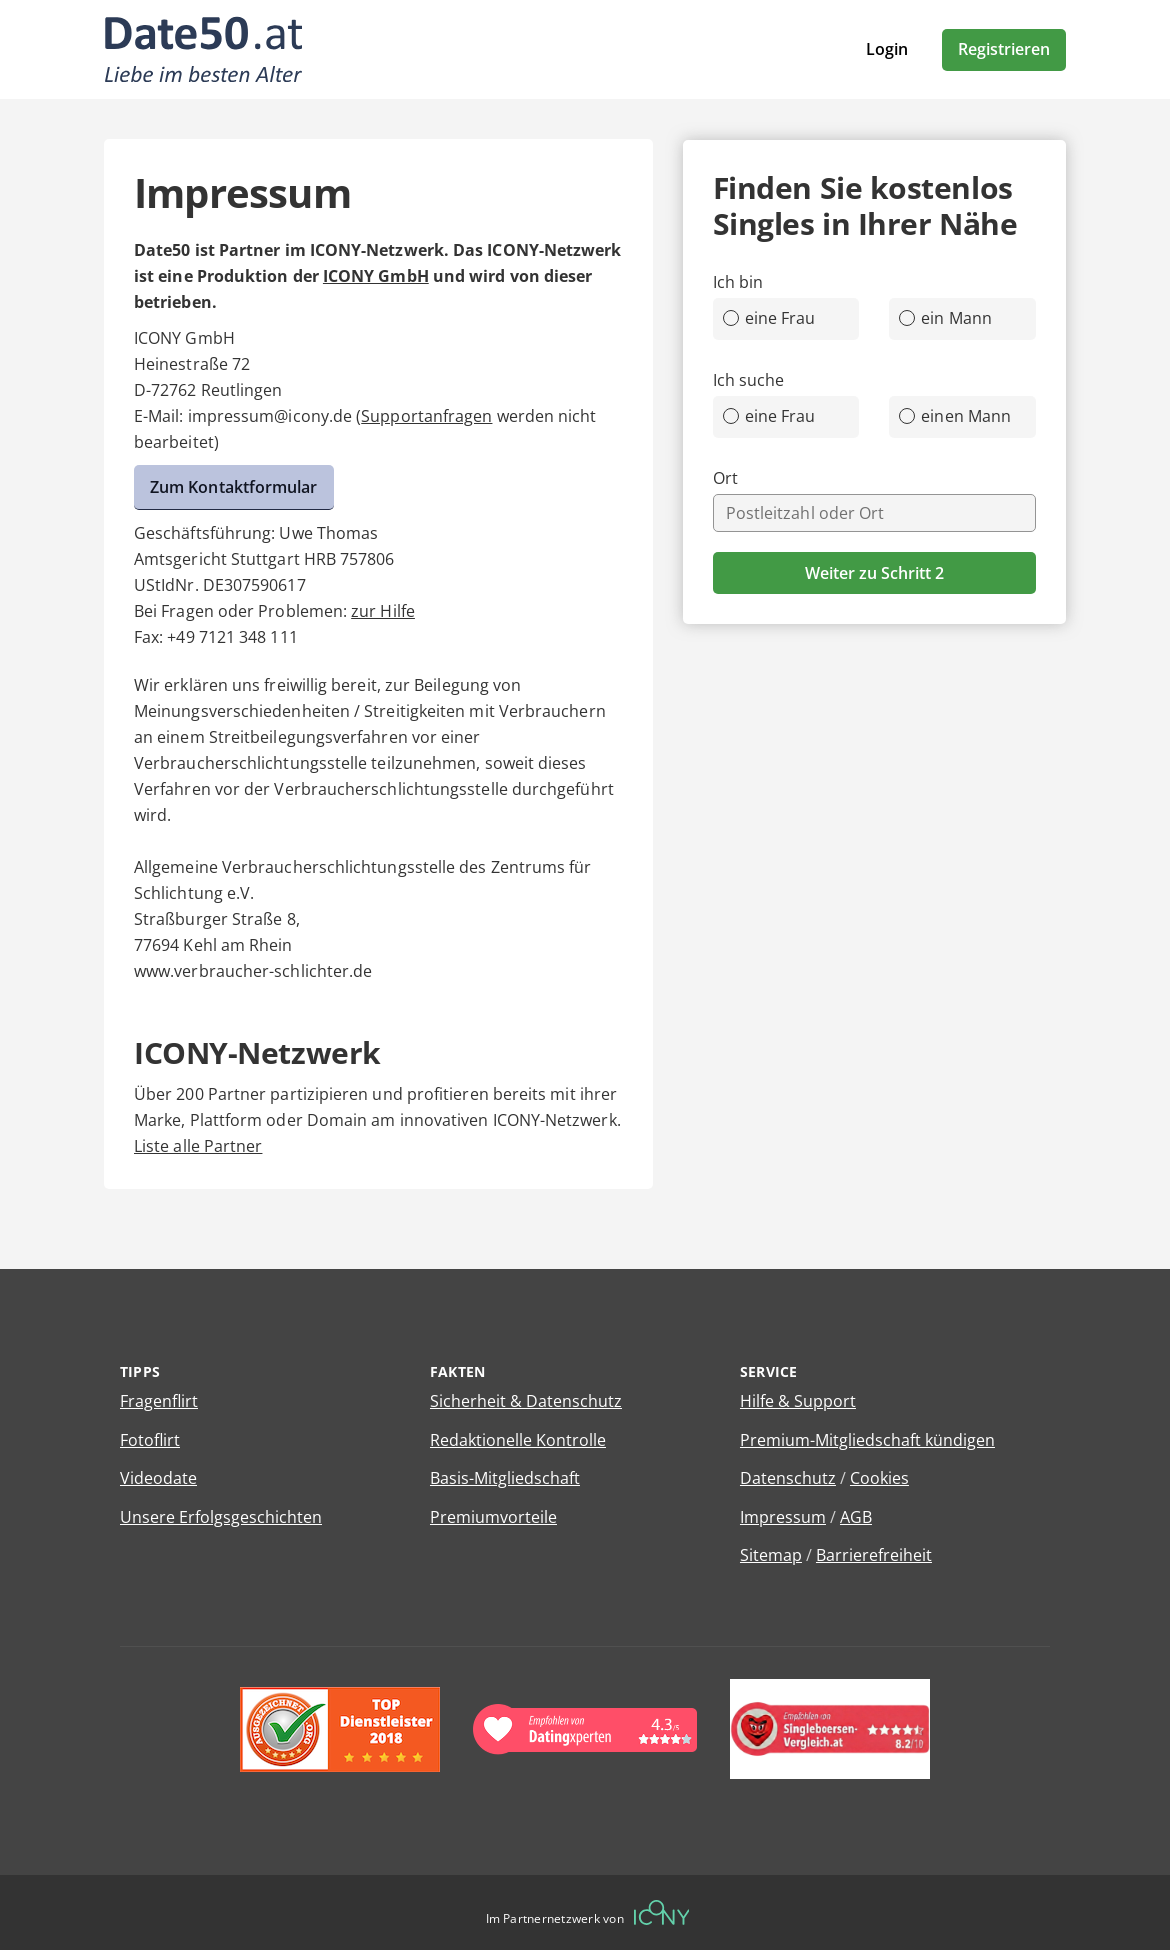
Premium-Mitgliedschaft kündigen (867, 1440)
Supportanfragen (426, 416)
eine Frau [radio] (769, 318)
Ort (725, 478)
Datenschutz (788, 1478)
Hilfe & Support (798, 1401)
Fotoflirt (150, 1440)
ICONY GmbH (376, 276)
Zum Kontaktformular (234, 487)
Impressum (783, 1517)
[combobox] (874, 513)
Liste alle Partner (198, 1146)
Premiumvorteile (493, 1517)
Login (887, 49)
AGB (856, 1517)
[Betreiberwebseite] (662, 1912)
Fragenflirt (159, 1401)
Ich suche (749, 380)
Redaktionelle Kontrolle (518, 1440)
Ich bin (738, 282)
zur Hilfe (383, 611)
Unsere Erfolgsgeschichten (221, 1517)
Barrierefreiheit (874, 1555)
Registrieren (1004, 49)
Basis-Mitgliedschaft (505, 1478)
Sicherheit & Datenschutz (526, 1401)
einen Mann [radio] (955, 416)
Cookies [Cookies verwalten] (879, 1478)
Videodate (158, 1478)
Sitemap (771, 1555)
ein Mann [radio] (945, 318)
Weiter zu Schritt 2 (874, 573)
